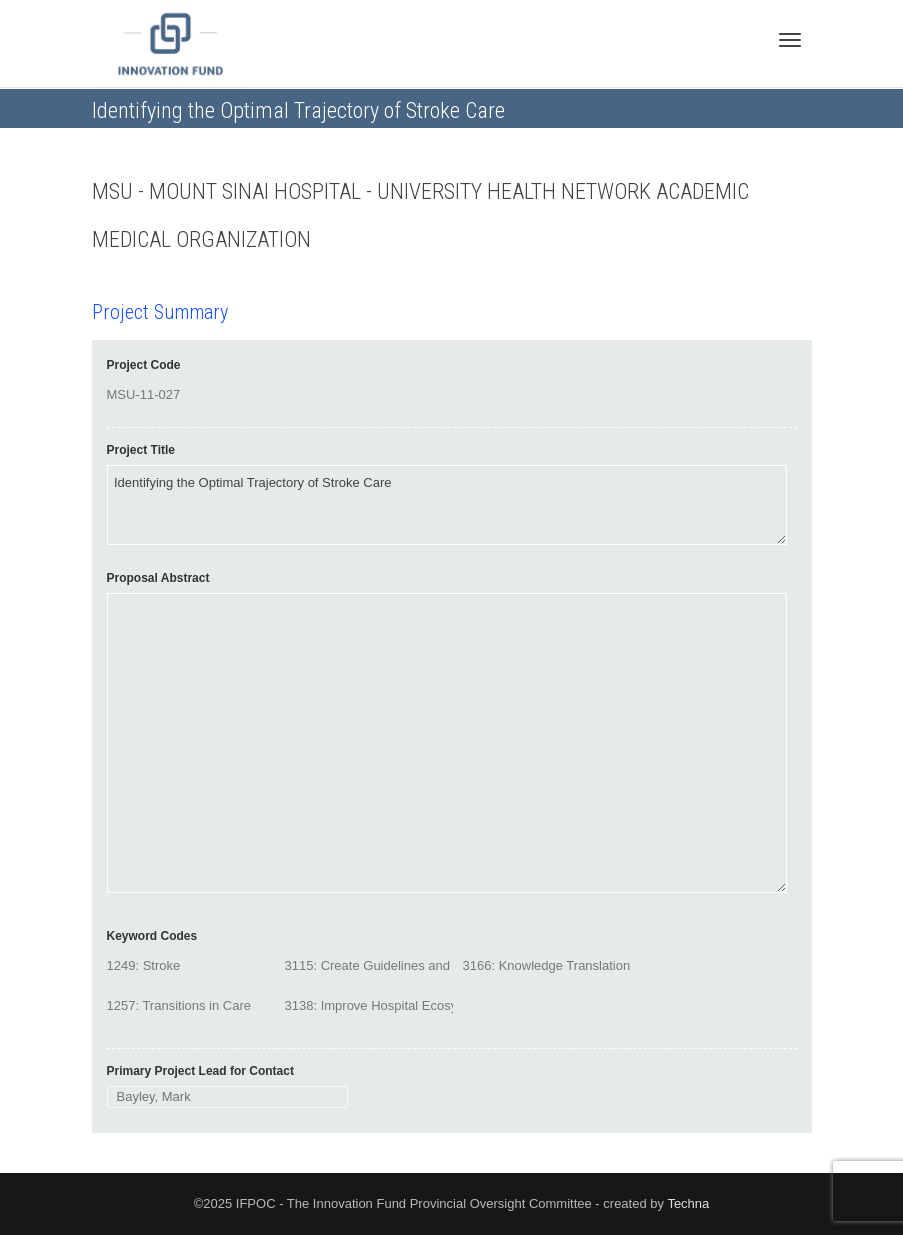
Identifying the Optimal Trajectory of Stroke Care (447, 505)
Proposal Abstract (158, 578)
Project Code (144, 365)
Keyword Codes (152, 936)
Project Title (141, 450)
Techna (688, 1203)
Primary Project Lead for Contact (200, 1071)
